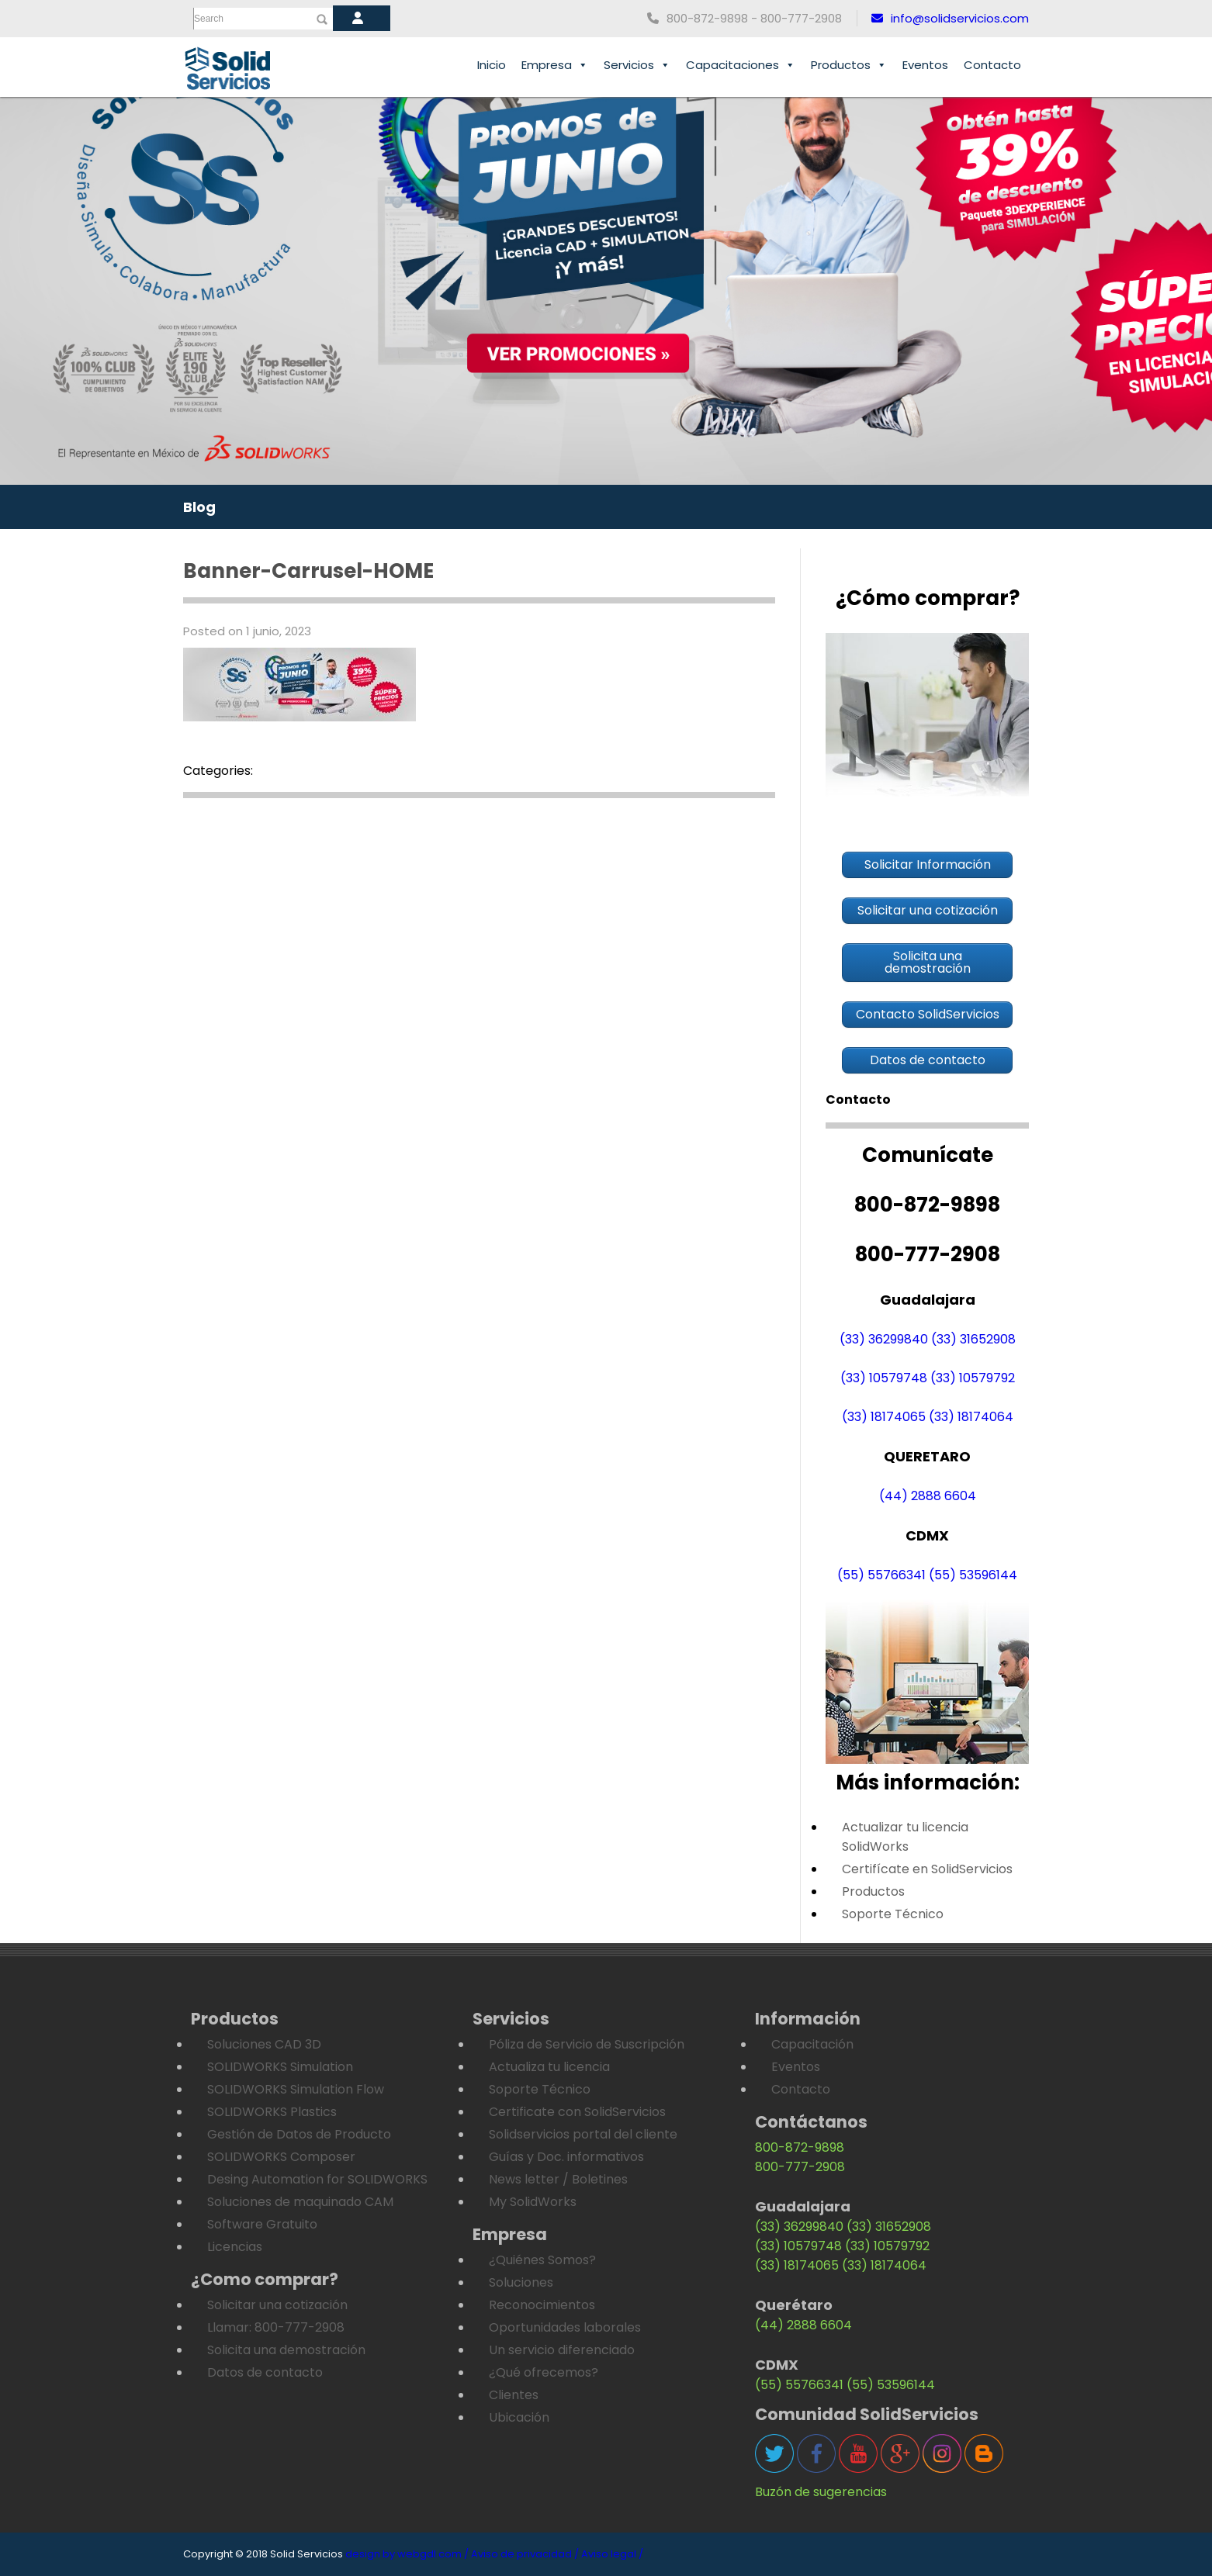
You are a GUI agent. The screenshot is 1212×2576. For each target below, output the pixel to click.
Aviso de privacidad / (525, 2554)
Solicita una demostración (286, 2350)
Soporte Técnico (893, 1914)
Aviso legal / (612, 2554)
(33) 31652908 (973, 1339)
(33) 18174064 (971, 1417)
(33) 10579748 (883, 1378)
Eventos (925, 65)
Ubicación (519, 2417)
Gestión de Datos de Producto (299, 2134)
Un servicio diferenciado (562, 2350)
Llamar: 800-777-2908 (276, 2327)
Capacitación (812, 2044)
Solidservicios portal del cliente (583, 2134)
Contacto (992, 65)
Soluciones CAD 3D (264, 2044)
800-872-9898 (799, 2147)
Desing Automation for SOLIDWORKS (317, 2179)
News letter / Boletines (558, 2179)
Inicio (491, 65)
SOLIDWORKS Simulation (280, 2067)
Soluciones (521, 2282)
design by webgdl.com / (407, 2554)
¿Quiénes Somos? (542, 2260)
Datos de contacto (265, 2372)
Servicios (637, 65)
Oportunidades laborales (565, 2327)
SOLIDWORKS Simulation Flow (295, 2089)
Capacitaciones (740, 65)
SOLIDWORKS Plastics (272, 2112)
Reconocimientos (542, 2305)
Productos (849, 65)
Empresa (554, 65)
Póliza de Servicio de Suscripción (586, 2044)
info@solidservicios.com (950, 18)
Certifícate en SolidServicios (927, 1869)
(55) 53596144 (973, 1575)
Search (208, 18)
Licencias (234, 2247)
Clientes (513, 2395)
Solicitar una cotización (277, 2305)
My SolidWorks (533, 2202)
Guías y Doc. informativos (566, 2157)
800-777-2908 (800, 2167)
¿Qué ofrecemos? (543, 2372)
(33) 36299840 (884, 1339)
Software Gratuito (262, 2224)
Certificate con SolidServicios (577, 2112)
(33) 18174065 (884, 1417)
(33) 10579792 (972, 1378)
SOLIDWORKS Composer (281, 2157)
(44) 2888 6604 (927, 1496)
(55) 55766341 (881, 1575)
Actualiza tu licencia (549, 2067)
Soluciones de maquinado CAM (300, 2202)
